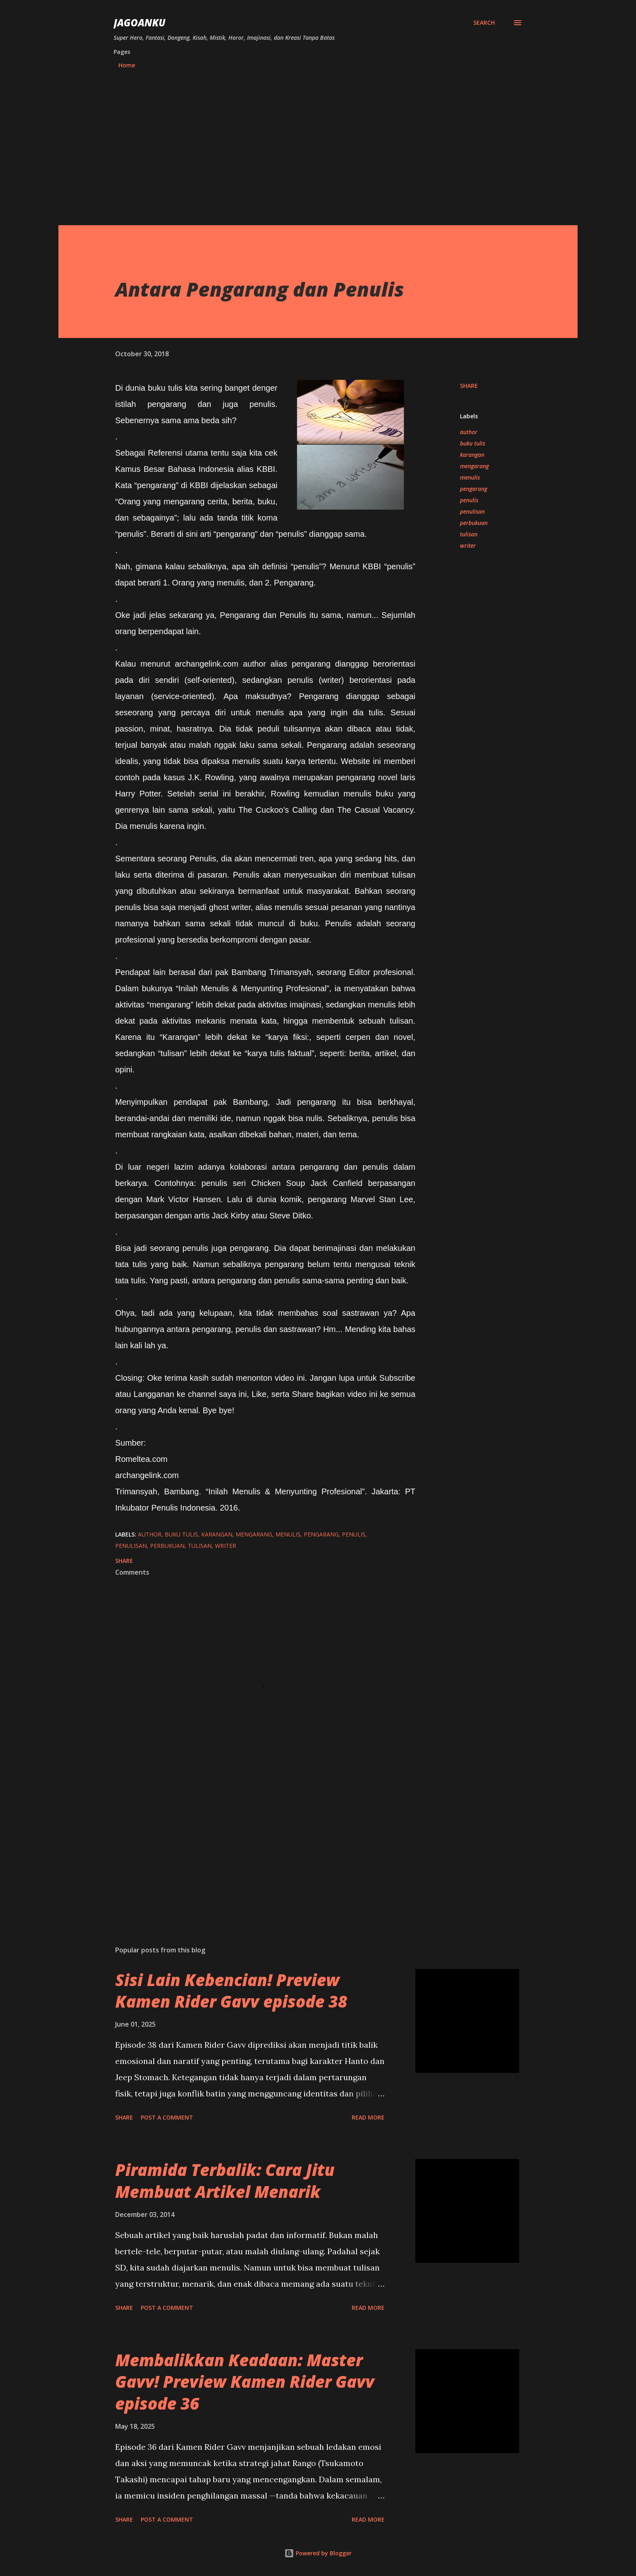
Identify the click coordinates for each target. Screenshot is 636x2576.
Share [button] (469, 386)
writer (468, 545)
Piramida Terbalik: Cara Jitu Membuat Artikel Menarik (225, 2180)
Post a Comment (167, 2117)
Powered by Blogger (318, 2553)
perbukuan (474, 523)
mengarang (474, 466)
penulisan (472, 511)
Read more (368, 2117)
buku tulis (472, 443)
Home (126, 65)
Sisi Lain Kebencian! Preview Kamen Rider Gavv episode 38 (231, 1990)
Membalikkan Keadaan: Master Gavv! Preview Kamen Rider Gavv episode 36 (244, 2382)
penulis (469, 500)
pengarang (473, 489)
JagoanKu (139, 22)
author (468, 432)
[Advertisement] (318, 149)
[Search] (484, 23)
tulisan (468, 534)
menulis (470, 477)
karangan (472, 454)
